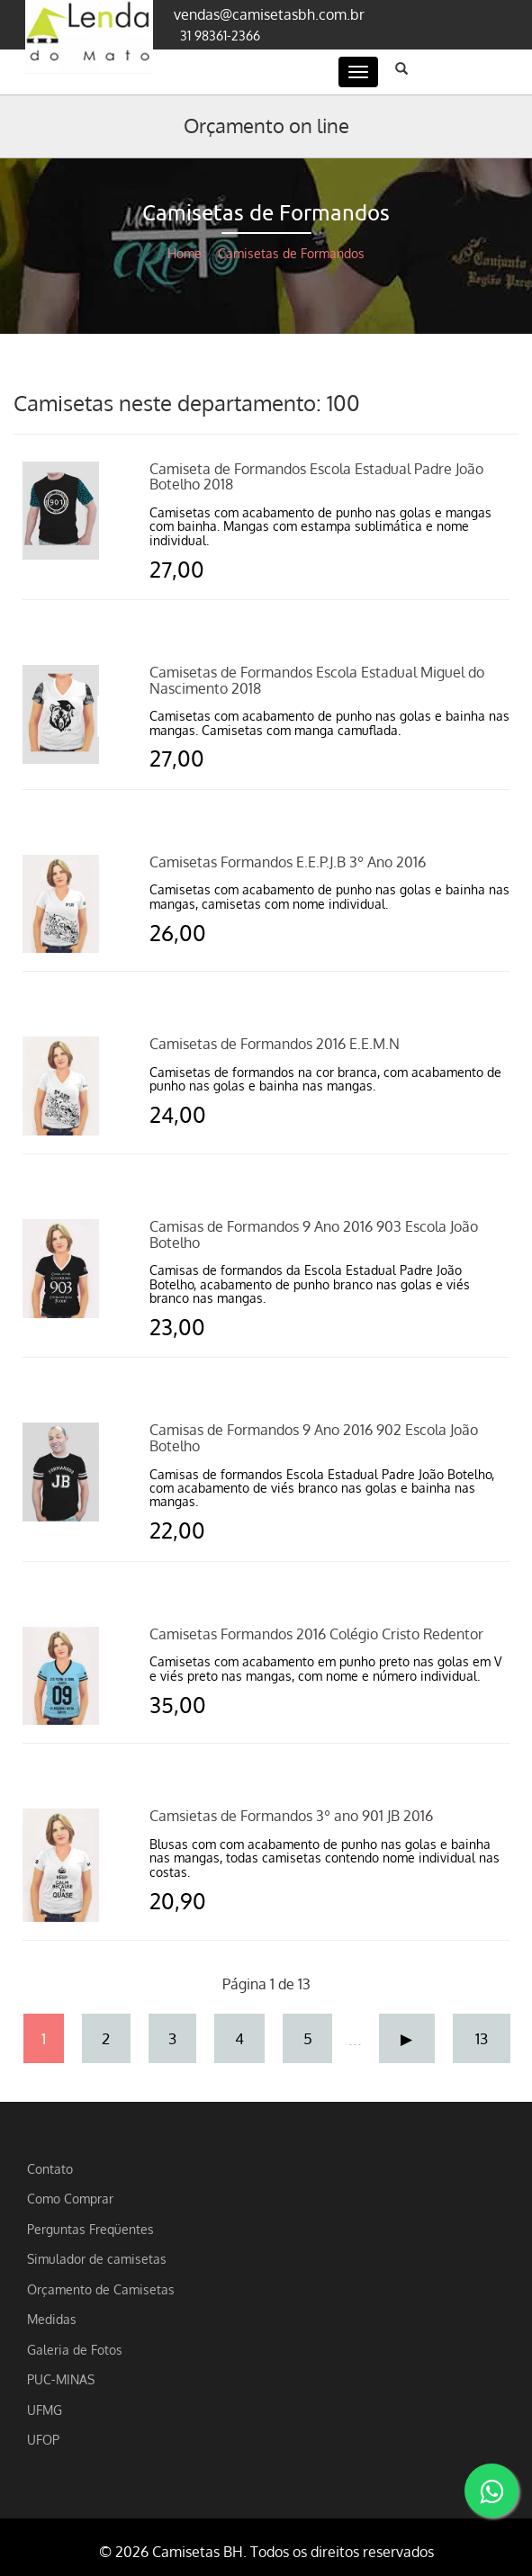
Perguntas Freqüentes (90, 2229)
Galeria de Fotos (74, 2349)
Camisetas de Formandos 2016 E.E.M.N (274, 1044)
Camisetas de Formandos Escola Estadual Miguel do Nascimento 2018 (316, 680)
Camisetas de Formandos (291, 253)
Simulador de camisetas (97, 2258)
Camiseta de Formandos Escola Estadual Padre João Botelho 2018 (316, 477)
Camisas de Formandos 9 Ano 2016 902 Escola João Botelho (313, 1438)
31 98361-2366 (220, 35)
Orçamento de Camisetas (101, 2289)
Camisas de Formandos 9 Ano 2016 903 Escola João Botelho (313, 1234)
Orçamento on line (266, 125)
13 (481, 2038)
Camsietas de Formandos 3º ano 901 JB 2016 (291, 1816)
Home (184, 253)
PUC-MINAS (61, 2379)
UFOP (43, 2439)
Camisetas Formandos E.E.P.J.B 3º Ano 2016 (287, 862)
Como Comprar (70, 2198)
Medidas (52, 2319)
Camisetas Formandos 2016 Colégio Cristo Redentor (316, 1634)
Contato (50, 2168)
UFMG (44, 2409)
